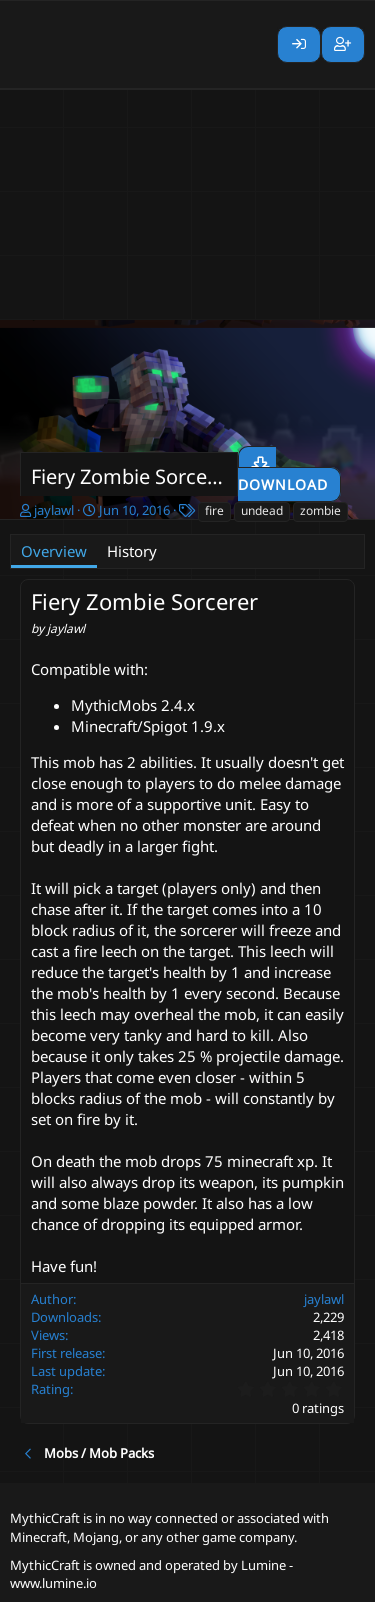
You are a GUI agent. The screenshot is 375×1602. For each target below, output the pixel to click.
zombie (320, 510)
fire (214, 510)
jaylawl (54, 510)
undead (262, 510)
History (132, 551)
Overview (54, 551)
